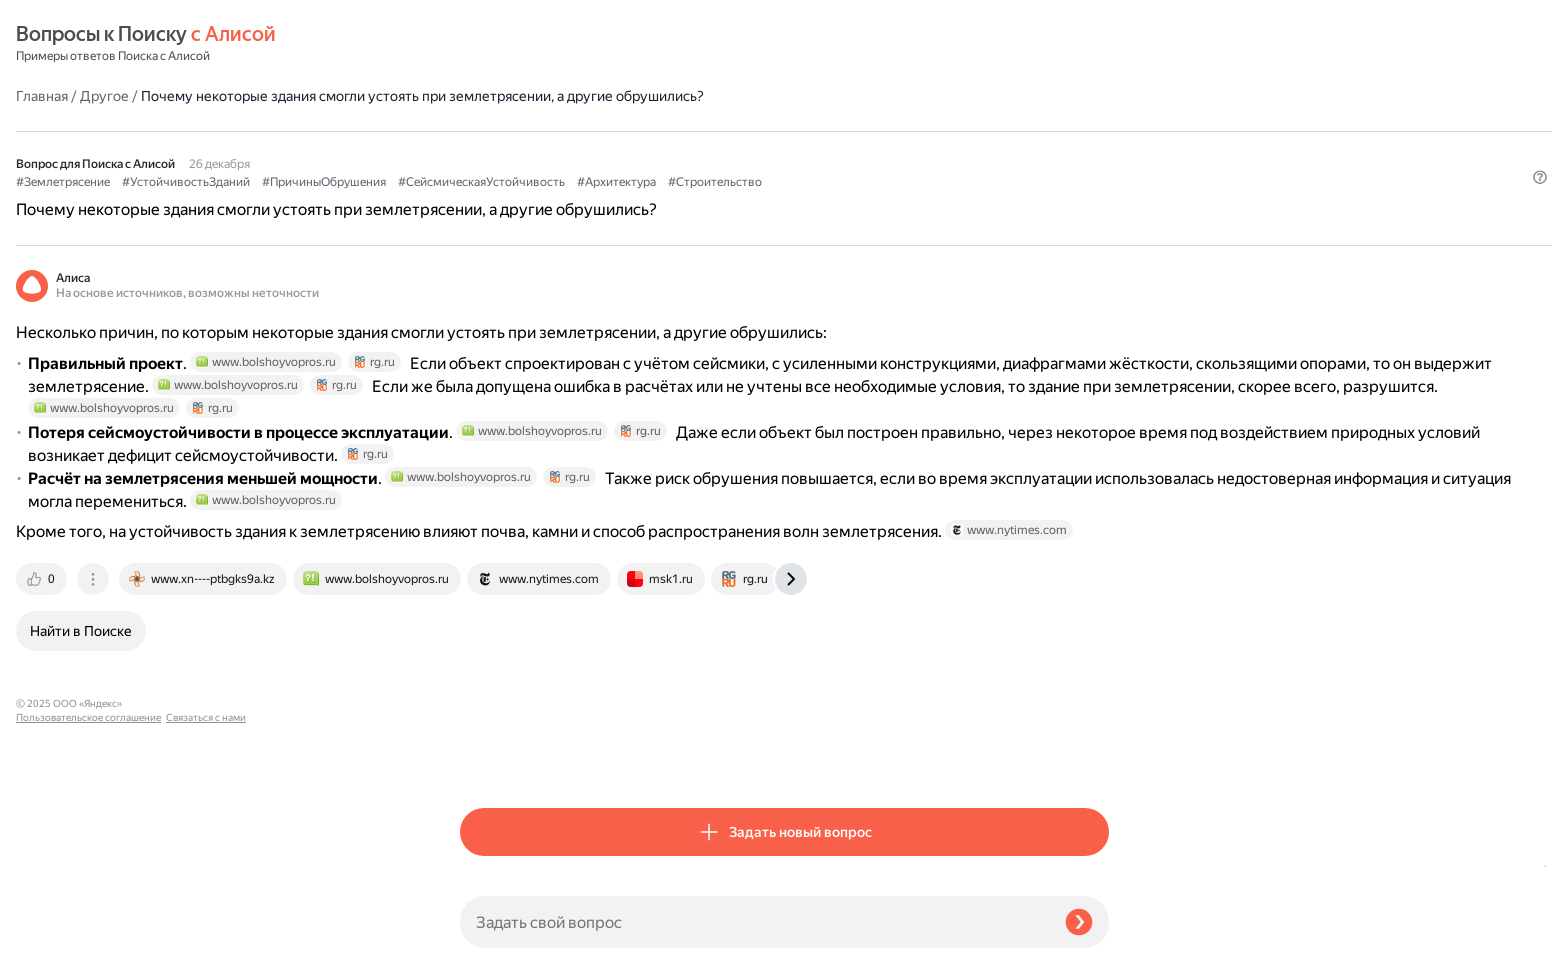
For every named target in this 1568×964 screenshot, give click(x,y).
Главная (486, 44)
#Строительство (598, 171)
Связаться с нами (56, 940)
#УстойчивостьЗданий (630, 151)
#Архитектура (499, 171)
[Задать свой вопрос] (754, 922)
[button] (1097, 205)
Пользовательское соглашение (88, 926)
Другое (548, 44)
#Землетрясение (507, 151)
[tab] (487, 758)
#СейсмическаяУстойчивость (925, 151)
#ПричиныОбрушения (768, 151)
